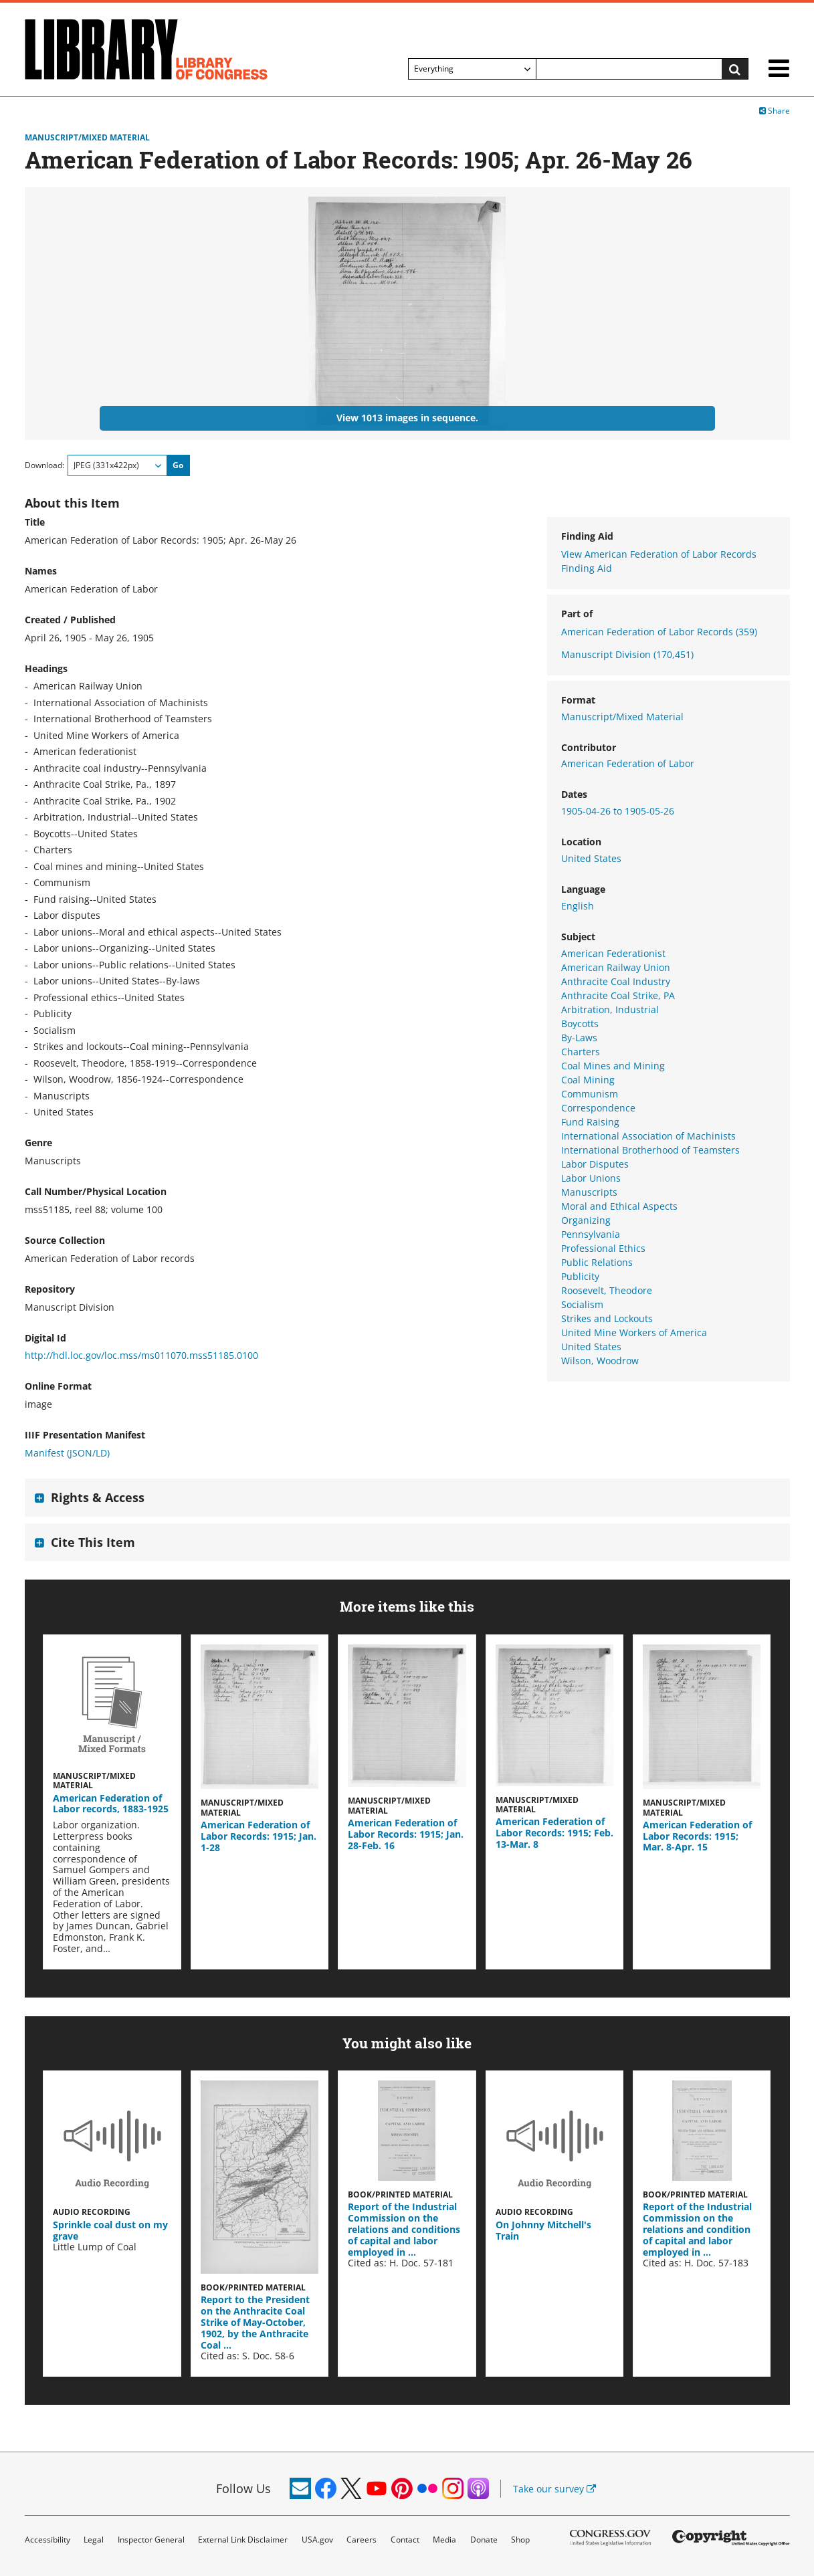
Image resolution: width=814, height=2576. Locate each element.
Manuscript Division (627, 654)
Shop (520, 2539)
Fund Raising (590, 1121)
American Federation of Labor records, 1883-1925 (111, 1804)
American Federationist (613, 953)
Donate (484, 2539)
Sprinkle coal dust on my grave (110, 2230)
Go (178, 465)
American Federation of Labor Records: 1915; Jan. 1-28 (258, 1836)
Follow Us (243, 2488)
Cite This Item (93, 1542)
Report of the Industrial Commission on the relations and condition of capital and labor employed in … (697, 2229)
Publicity (580, 1276)
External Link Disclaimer (243, 2539)
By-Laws (579, 1037)
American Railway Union (615, 967)
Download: (44, 465)
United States (591, 858)
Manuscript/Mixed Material (87, 138)
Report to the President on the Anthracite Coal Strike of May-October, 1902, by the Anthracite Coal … (255, 2322)
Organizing (586, 1220)
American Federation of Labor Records (659, 631)
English (577, 905)
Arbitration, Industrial (610, 1009)
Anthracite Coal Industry (615, 981)
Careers (361, 2539)
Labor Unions (591, 1178)
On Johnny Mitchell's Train (543, 2230)
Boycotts (580, 1023)
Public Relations (597, 1262)
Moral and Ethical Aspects (619, 1206)
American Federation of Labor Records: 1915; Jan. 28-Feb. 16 (406, 1834)
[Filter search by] (472, 69)
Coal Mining (588, 1079)
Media (444, 2539)
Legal (94, 2539)
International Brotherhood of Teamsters (650, 1150)
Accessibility (47, 2539)
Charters (580, 1051)
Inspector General (151, 2539)
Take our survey (554, 2488)
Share (774, 110)
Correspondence (598, 1107)
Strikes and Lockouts (607, 1318)
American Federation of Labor (627, 763)
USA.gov (317, 2539)
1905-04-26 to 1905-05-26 (617, 810)
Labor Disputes (595, 1164)
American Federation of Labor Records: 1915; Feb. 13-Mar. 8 (554, 1832)
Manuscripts (589, 1192)
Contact (405, 2539)
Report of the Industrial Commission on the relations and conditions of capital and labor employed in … (404, 2229)
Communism (589, 1093)
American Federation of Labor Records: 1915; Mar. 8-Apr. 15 (697, 1836)
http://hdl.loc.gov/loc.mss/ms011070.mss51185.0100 (141, 1355)
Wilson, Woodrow (600, 1360)
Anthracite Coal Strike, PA (618, 995)
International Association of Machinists (648, 1136)
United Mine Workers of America (634, 1332)
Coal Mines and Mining (613, 1065)
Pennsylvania (590, 1234)
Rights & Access (97, 1497)
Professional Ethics (603, 1248)
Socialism (582, 1304)
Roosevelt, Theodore (606, 1290)
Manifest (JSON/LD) (67, 1452)
